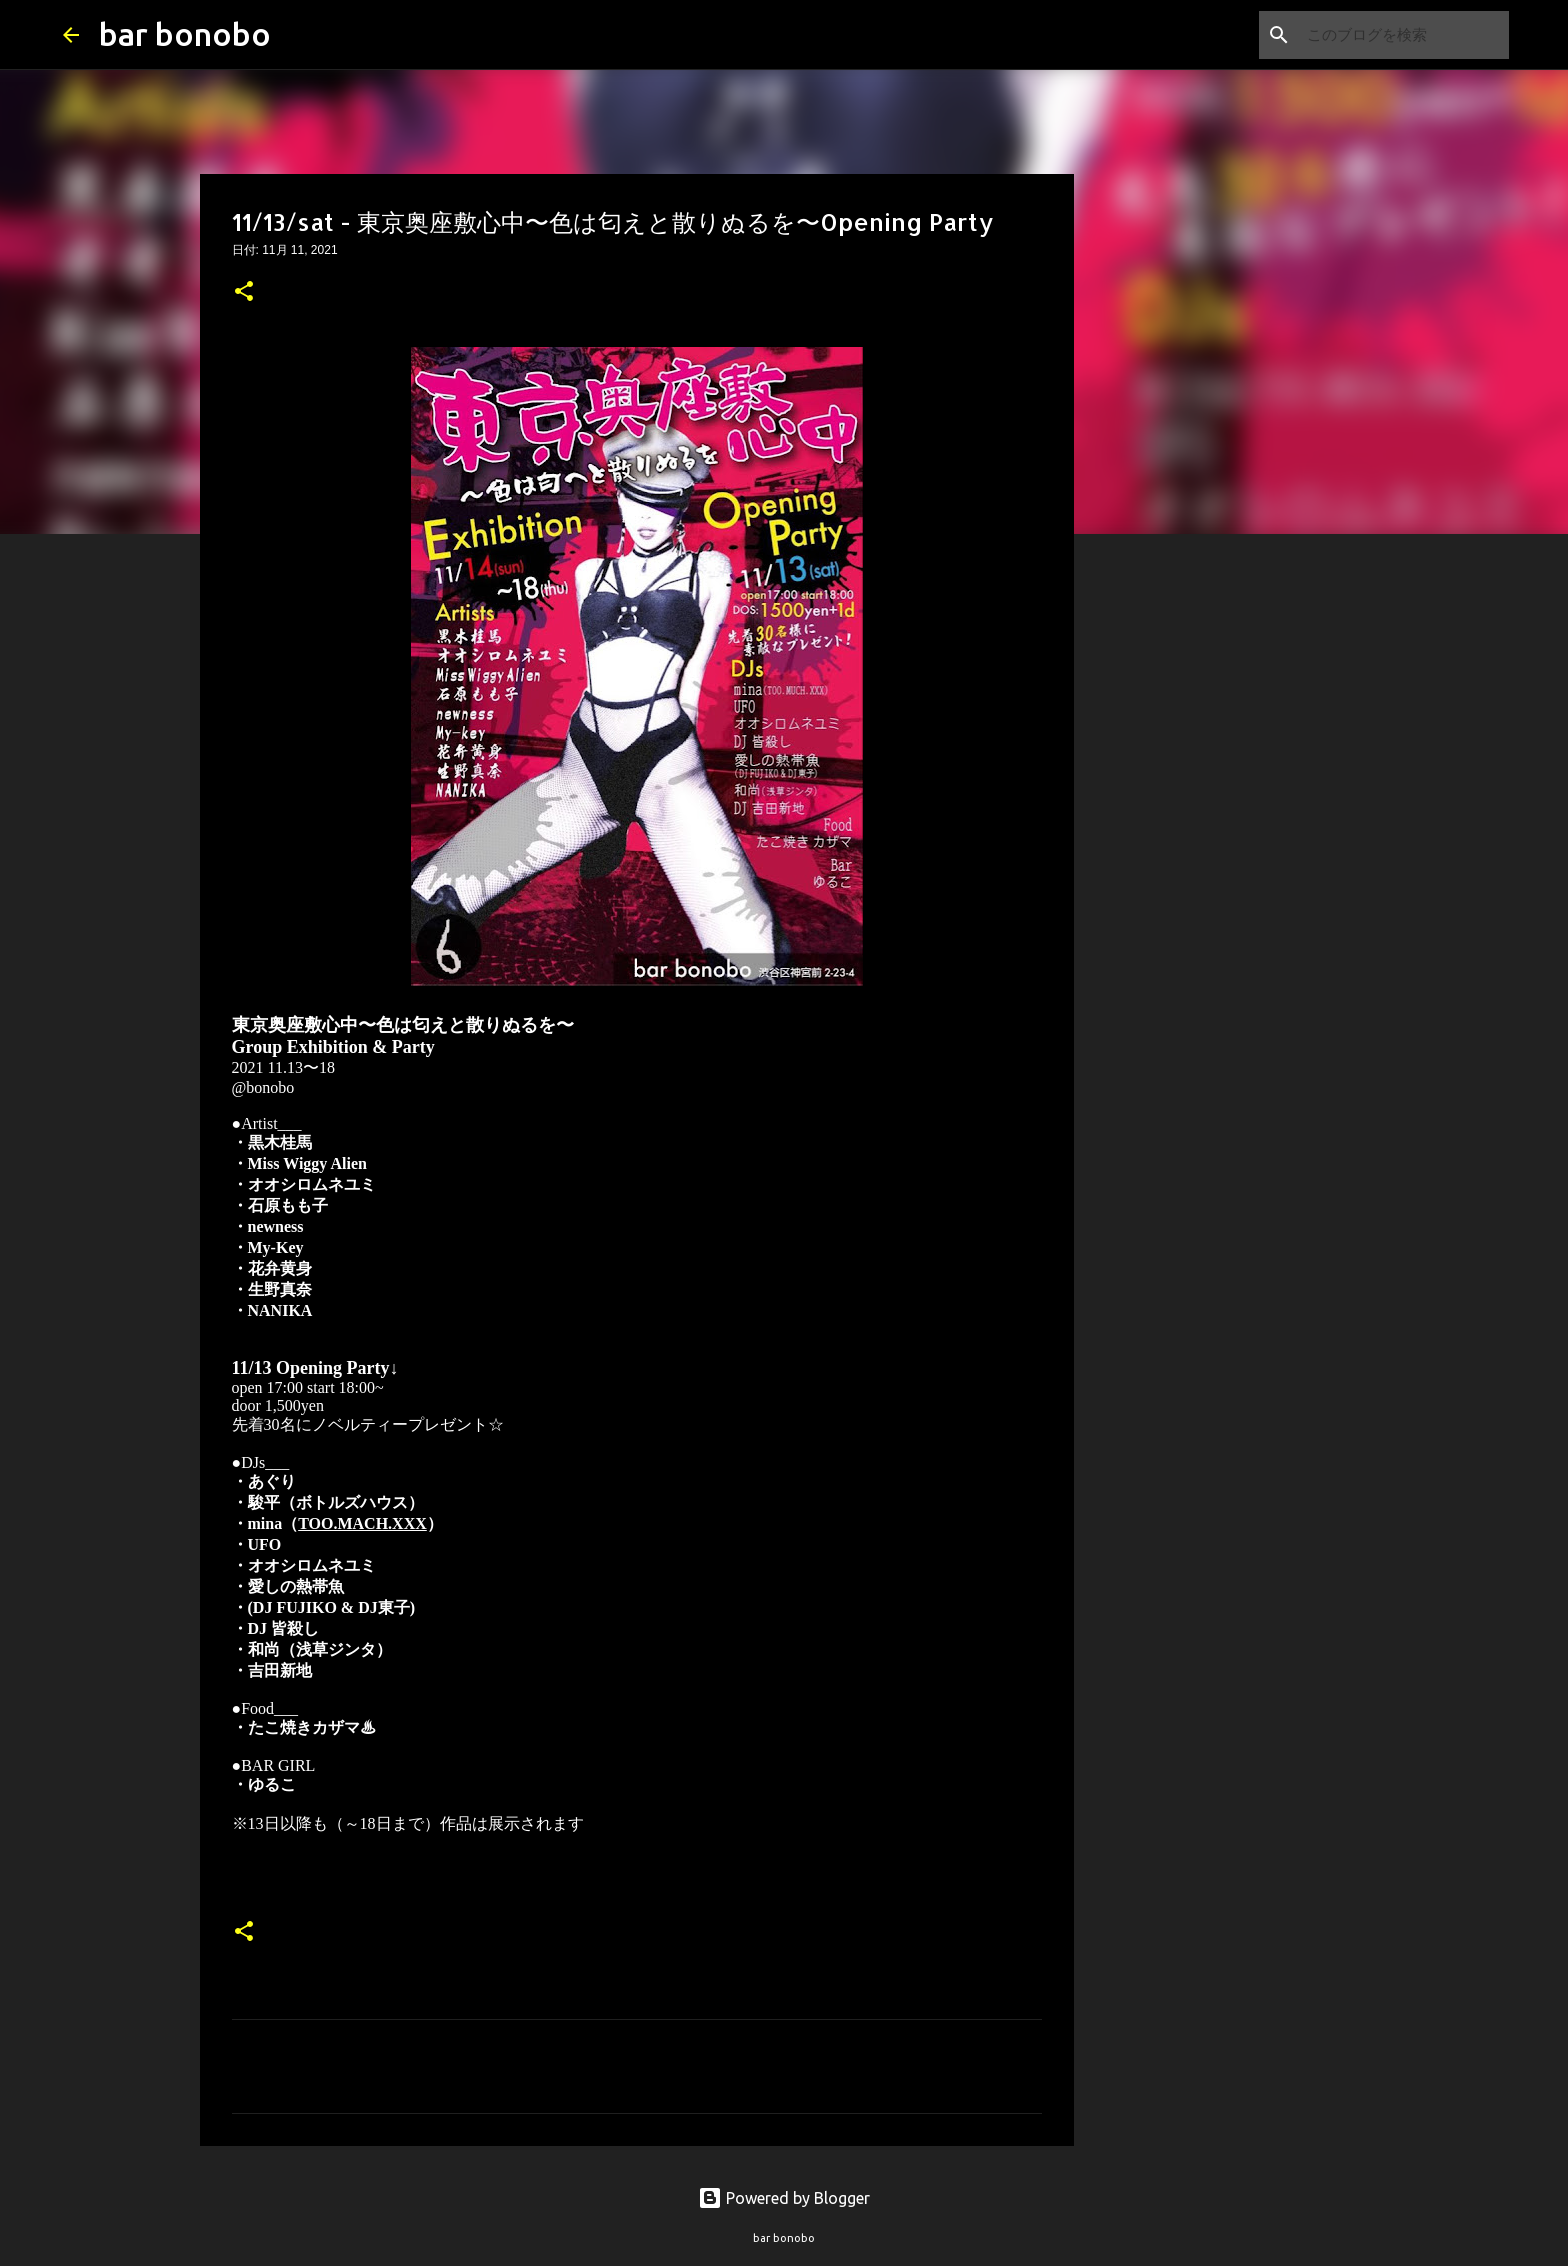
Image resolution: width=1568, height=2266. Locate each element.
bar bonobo (185, 34)
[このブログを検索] (1404, 35)
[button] (244, 293)
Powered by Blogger (784, 2198)
